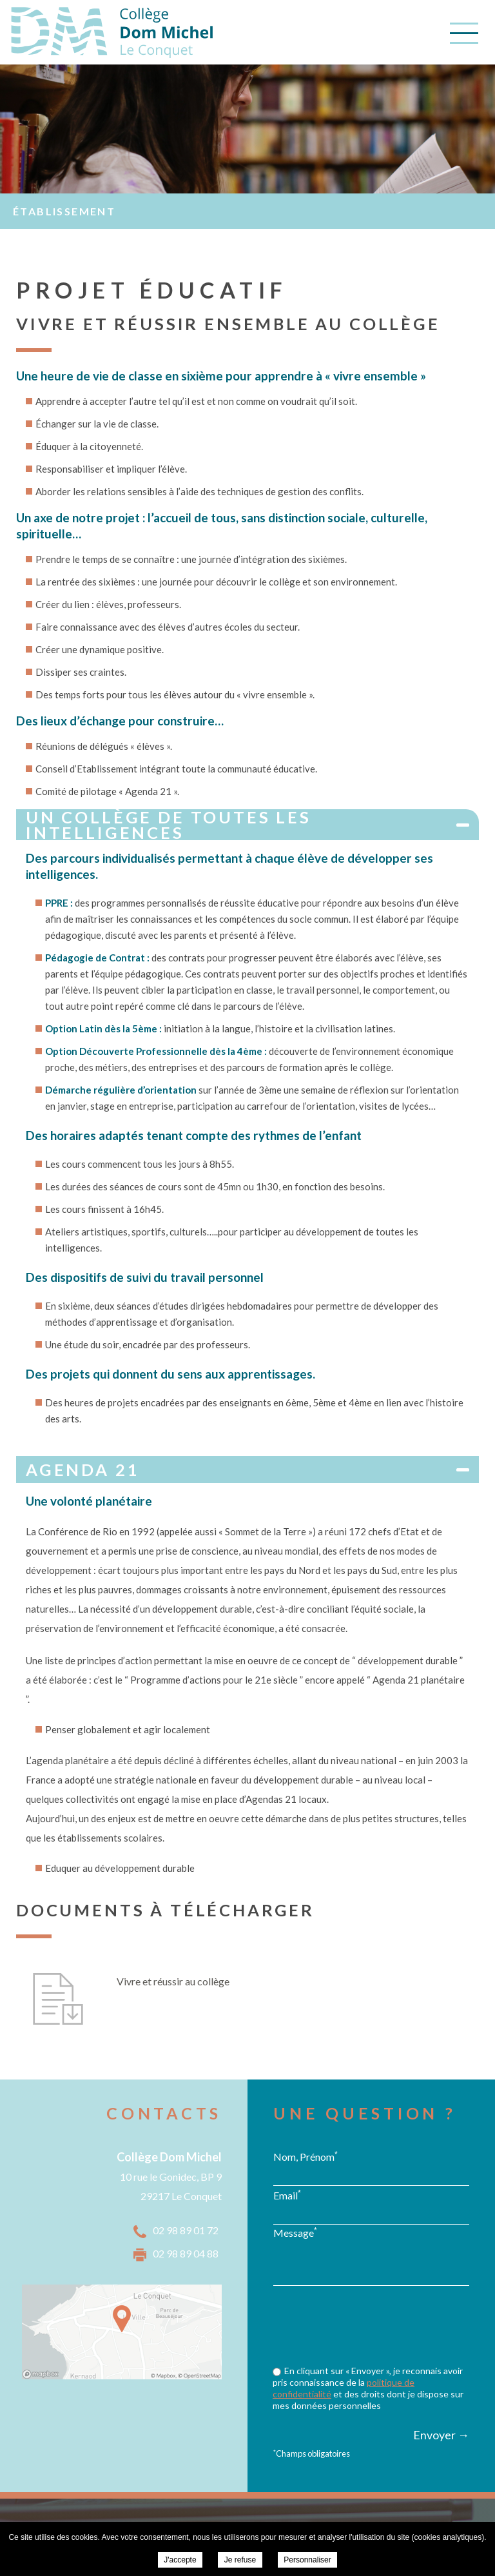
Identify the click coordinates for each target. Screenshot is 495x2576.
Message (295, 2232)
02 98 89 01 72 (185, 2230)
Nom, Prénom (305, 2156)
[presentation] (371, 2327)
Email (287, 2194)
